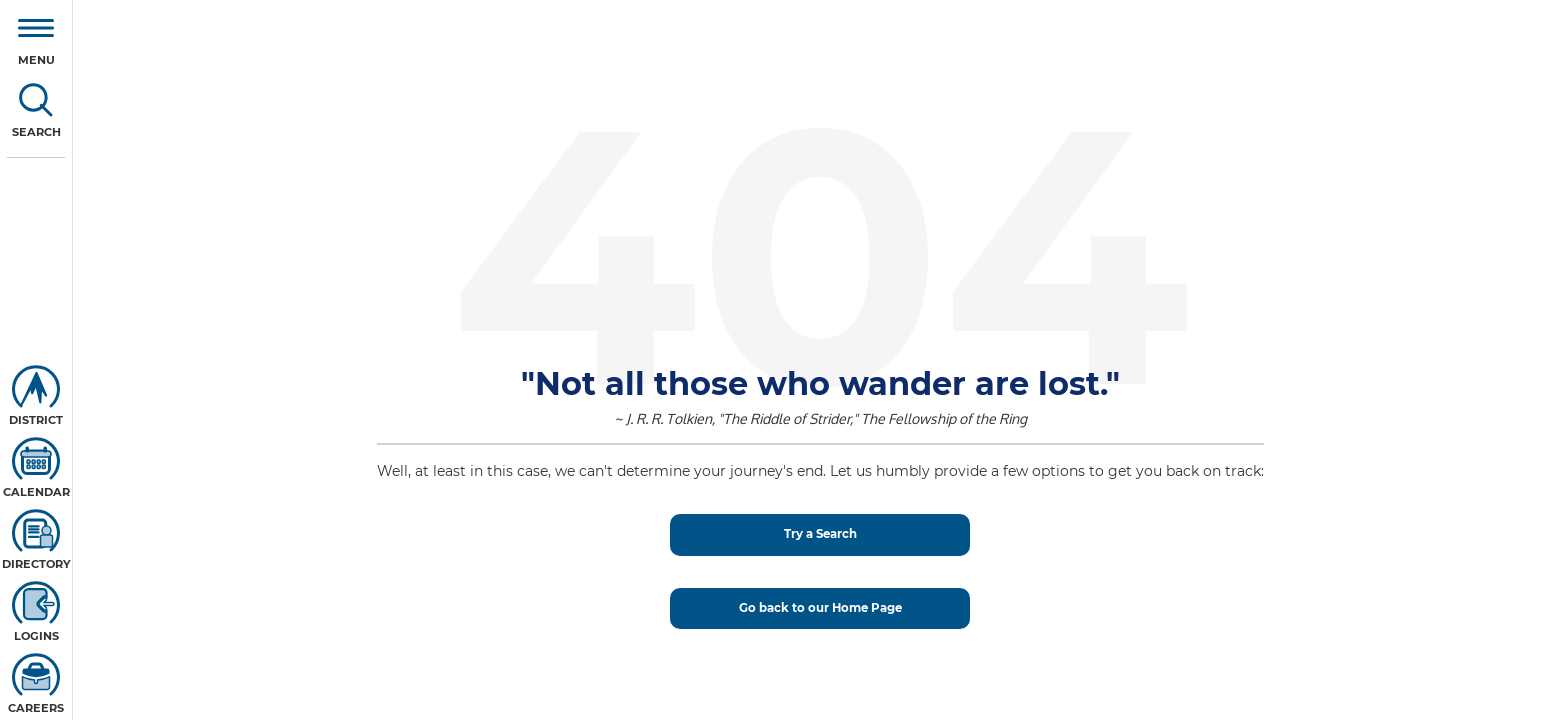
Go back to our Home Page (820, 608)
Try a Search (820, 534)
